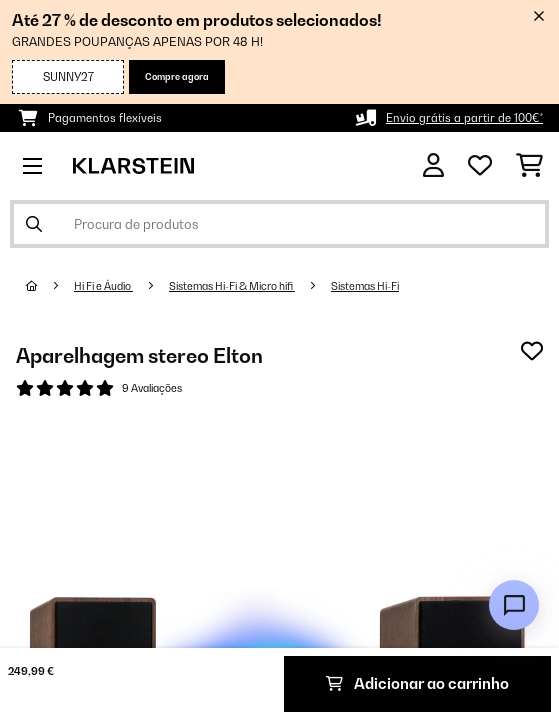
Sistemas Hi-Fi (365, 286)
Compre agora (177, 76)
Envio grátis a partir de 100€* (464, 118)
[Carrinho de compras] (529, 166)
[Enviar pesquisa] (34, 224)
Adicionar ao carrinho (417, 683)
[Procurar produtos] (279, 224)
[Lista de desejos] (480, 166)
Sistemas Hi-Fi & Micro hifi (232, 286)
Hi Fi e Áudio (103, 286)
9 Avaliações (152, 388)
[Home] (50, 286)
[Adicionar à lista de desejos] (532, 351)
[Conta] (433, 165)
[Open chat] (514, 605)
